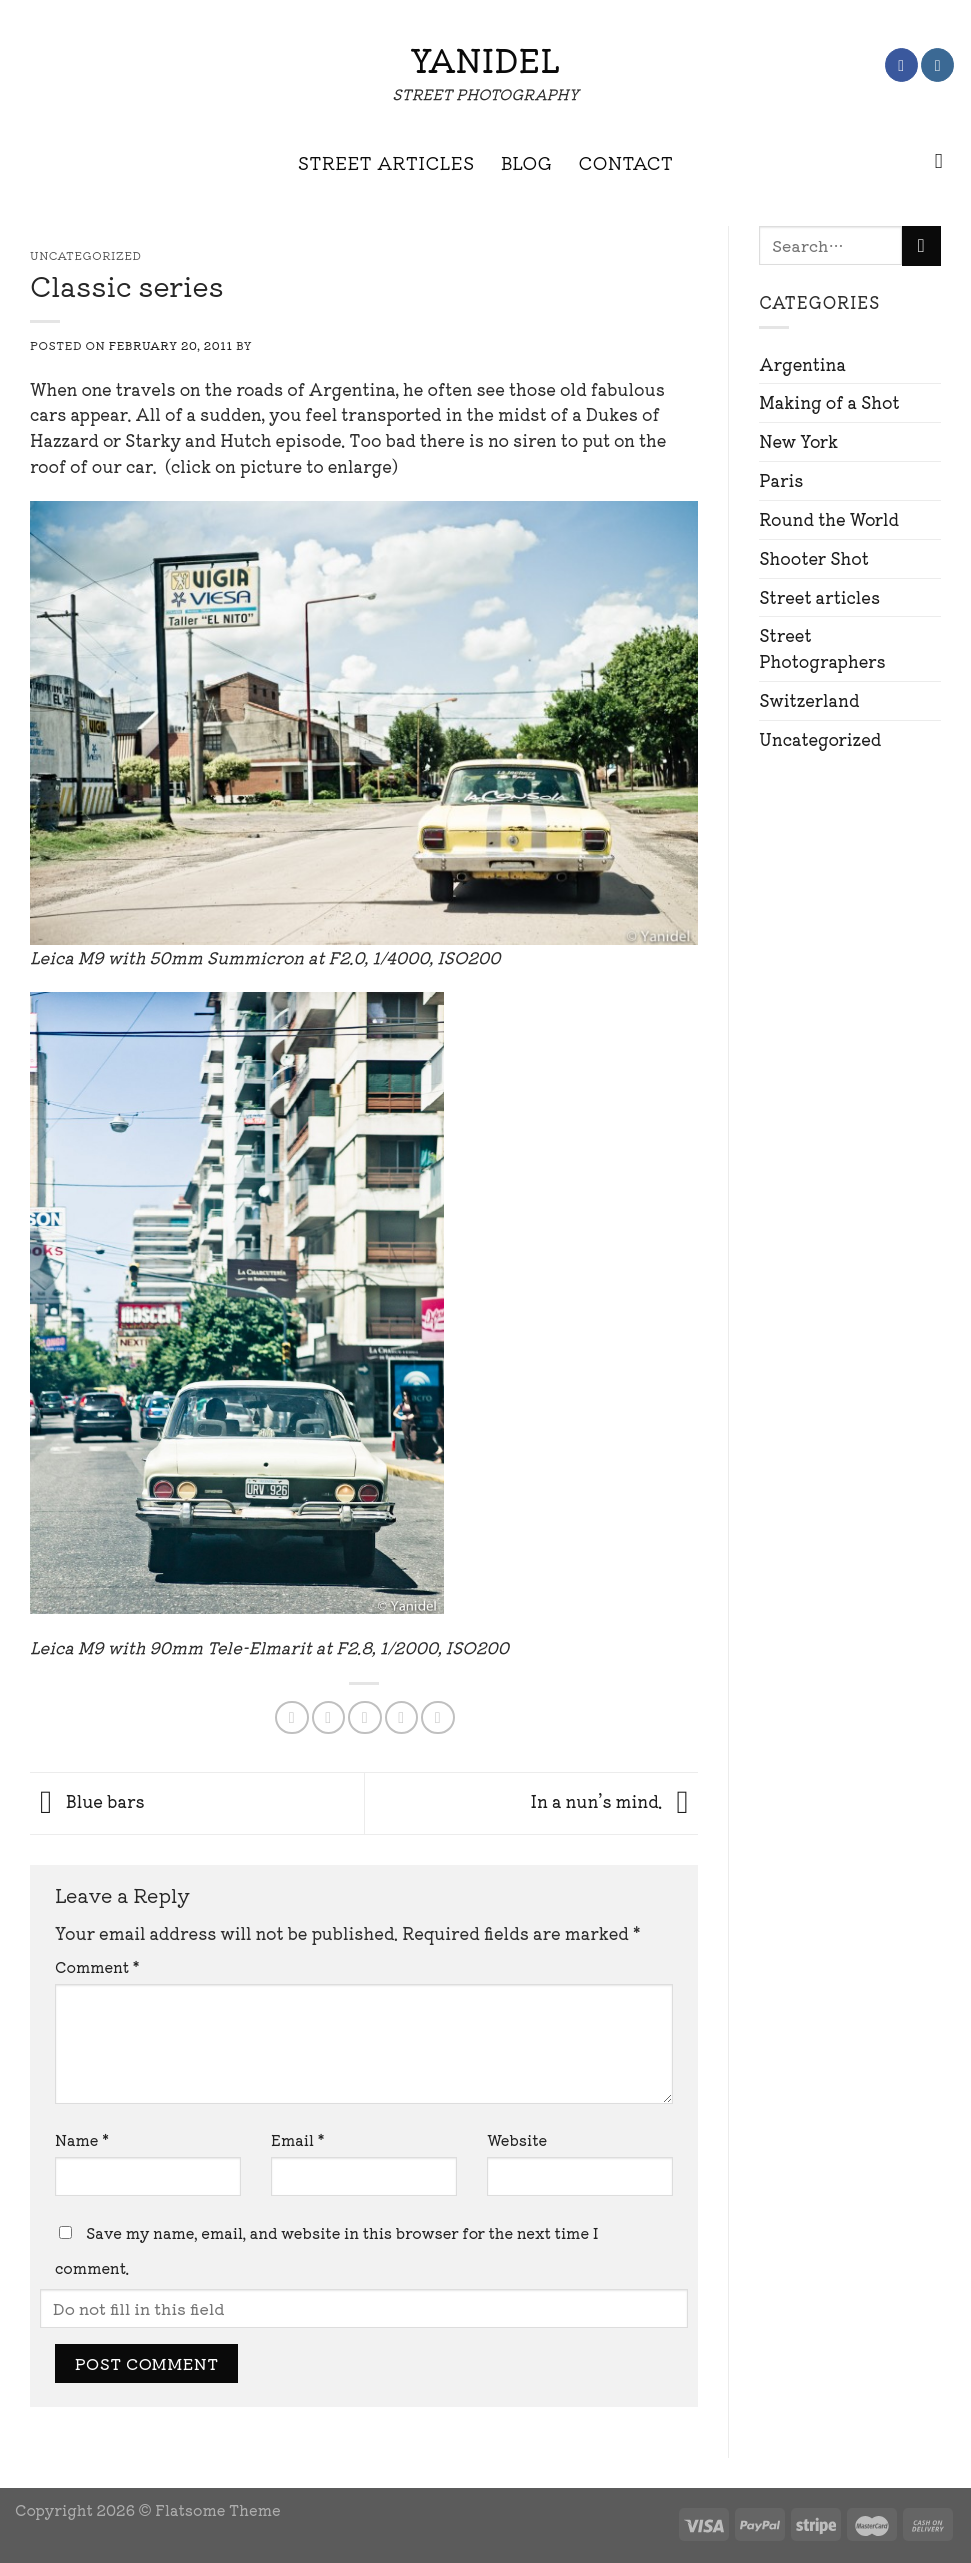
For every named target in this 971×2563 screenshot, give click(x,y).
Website (517, 2139)
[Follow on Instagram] (937, 65)
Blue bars (87, 1801)
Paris (781, 480)
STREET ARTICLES (386, 162)
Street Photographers (822, 648)
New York (798, 441)
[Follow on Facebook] (901, 65)
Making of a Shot (829, 402)
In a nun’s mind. (614, 1801)
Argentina (802, 364)
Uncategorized (820, 739)
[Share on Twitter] (328, 1717)
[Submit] (921, 246)
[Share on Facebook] (291, 1717)
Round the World (829, 519)
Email (297, 2139)
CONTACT (626, 162)
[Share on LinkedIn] (437, 1717)
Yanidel (485, 59)
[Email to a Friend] (364, 1717)
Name (82, 2139)
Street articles (819, 597)
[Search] (945, 162)
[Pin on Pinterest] (401, 1717)
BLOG (527, 162)
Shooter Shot (814, 558)
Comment (97, 1966)
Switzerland (809, 700)
